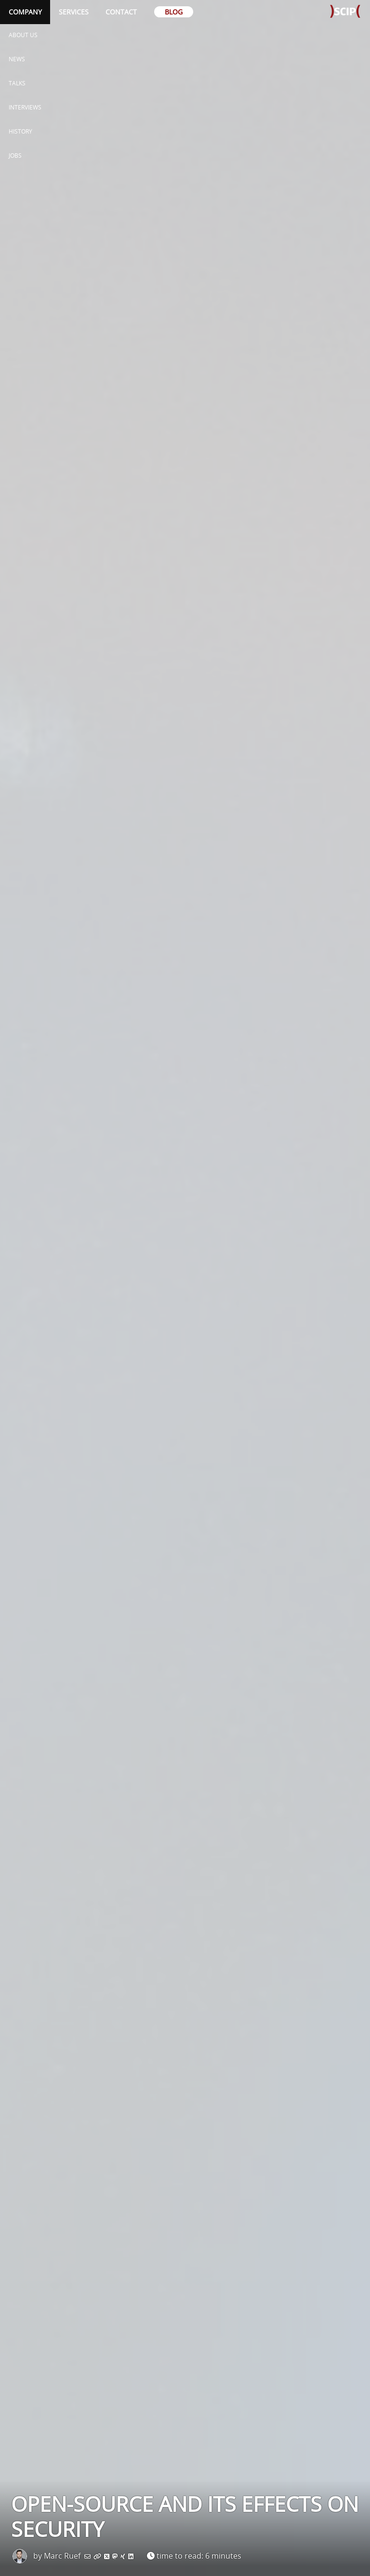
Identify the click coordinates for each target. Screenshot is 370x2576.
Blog (174, 11)
